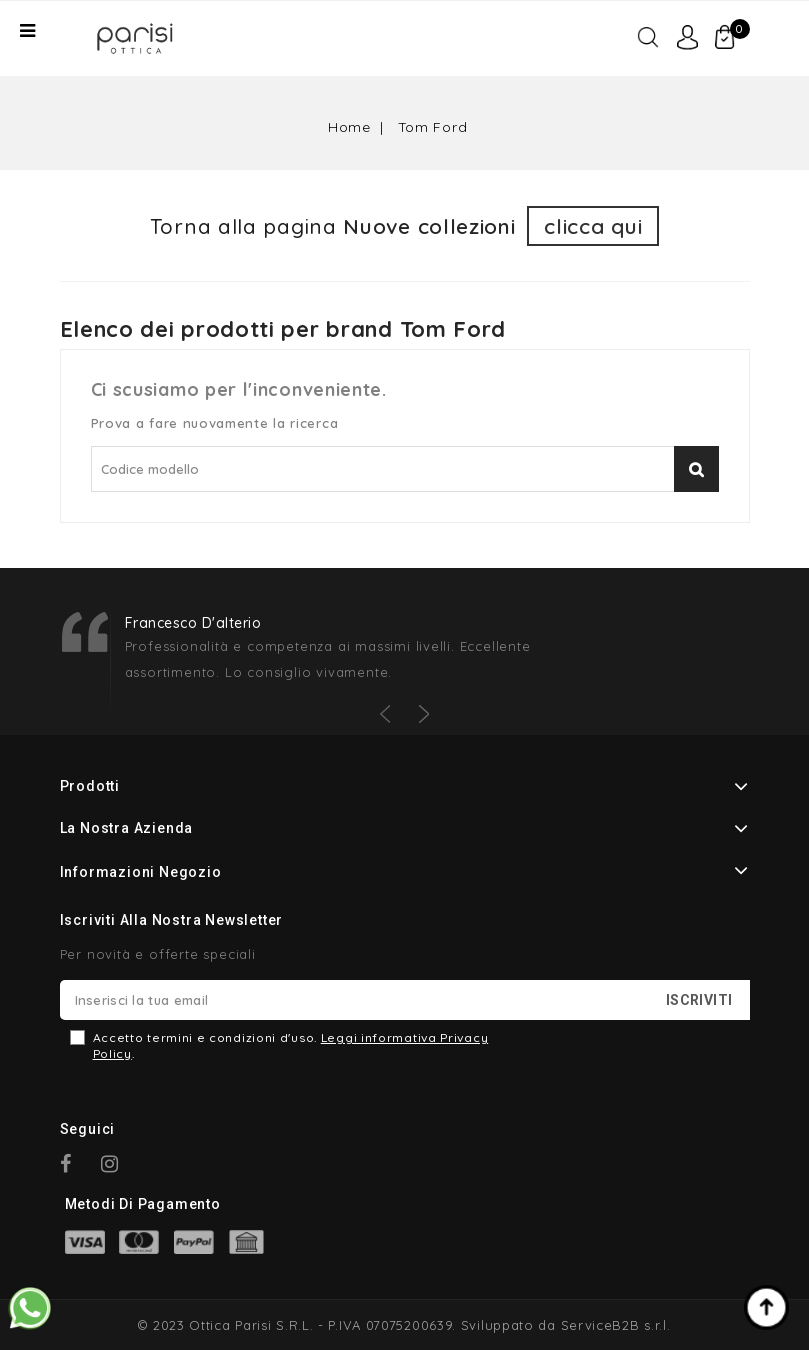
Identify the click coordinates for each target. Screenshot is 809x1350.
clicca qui (593, 226)
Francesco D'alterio (193, 623)
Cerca (696, 469)
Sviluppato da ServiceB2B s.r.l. (566, 1325)
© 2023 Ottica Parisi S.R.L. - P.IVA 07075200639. (297, 1325)
